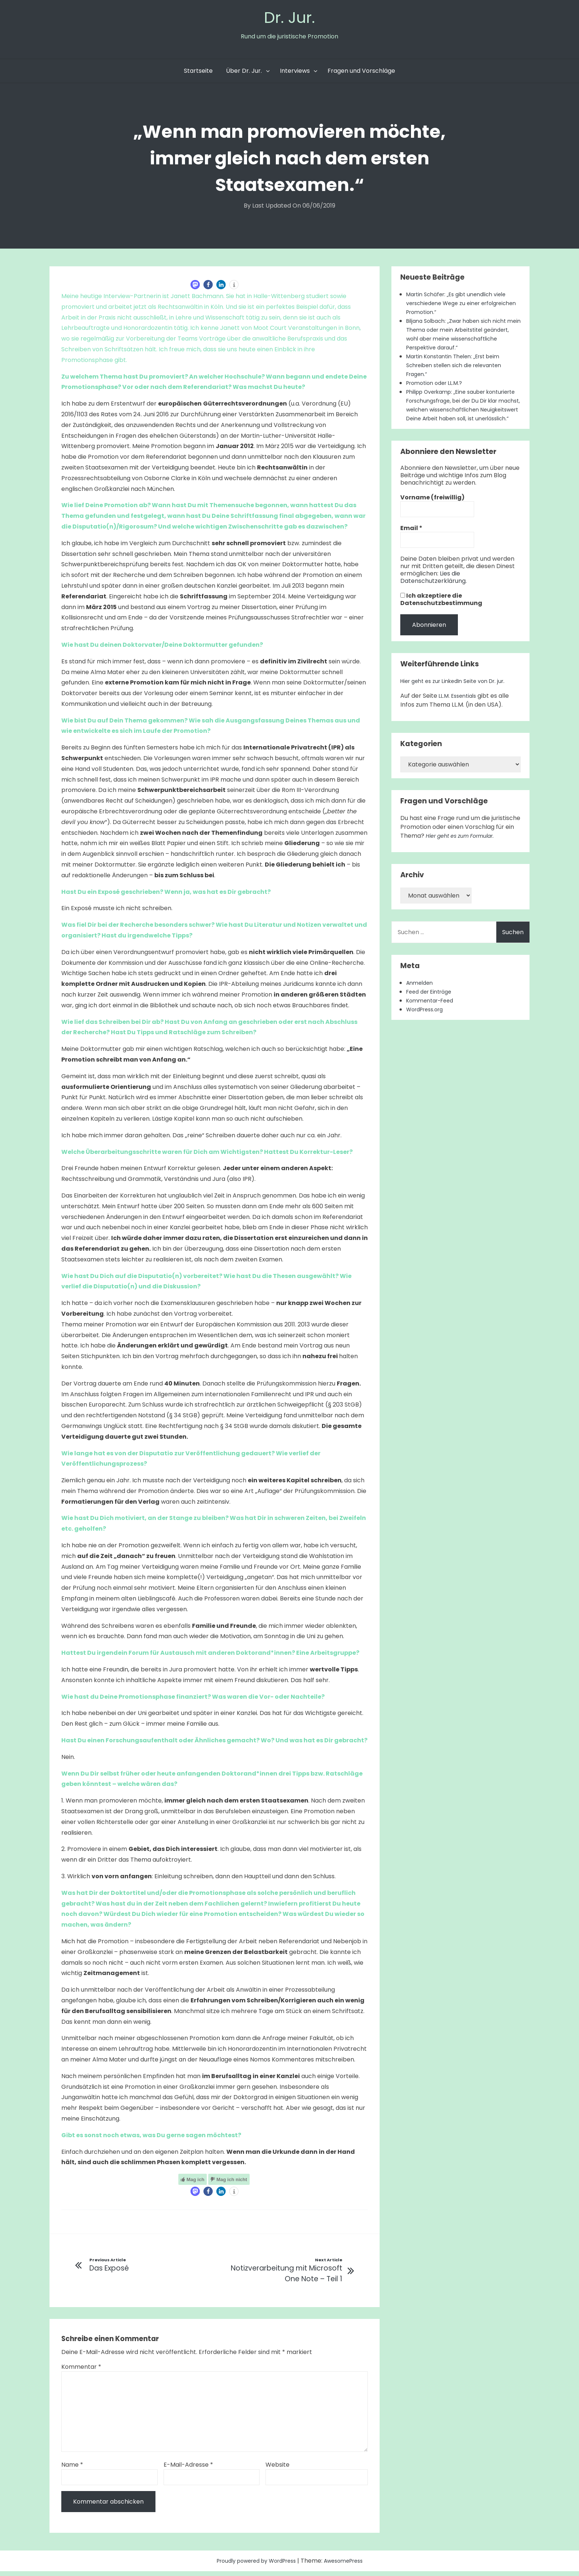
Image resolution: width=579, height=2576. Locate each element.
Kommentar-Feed (432, 1021)
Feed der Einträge (432, 1012)
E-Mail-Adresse (188, 2469)
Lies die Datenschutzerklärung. (433, 598)
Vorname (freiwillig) (432, 518)
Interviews (295, 74)
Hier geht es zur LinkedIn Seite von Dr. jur (458, 702)
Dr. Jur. (289, 19)
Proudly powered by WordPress (254, 2565)
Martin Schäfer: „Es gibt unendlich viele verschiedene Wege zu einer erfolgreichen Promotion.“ (462, 306)
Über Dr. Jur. (244, 74)
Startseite (198, 74)
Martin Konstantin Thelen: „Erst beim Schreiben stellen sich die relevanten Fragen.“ (459, 368)
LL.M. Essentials (460, 717)
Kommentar (81, 2371)
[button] (195, 288)
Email (411, 549)
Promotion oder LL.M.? (437, 386)
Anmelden (421, 1004)
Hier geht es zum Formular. (465, 857)
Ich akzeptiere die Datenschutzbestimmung (441, 620)
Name (72, 2469)
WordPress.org (427, 1030)
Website (277, 2469)
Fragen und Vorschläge (361, 74)
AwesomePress (349, 2565)
